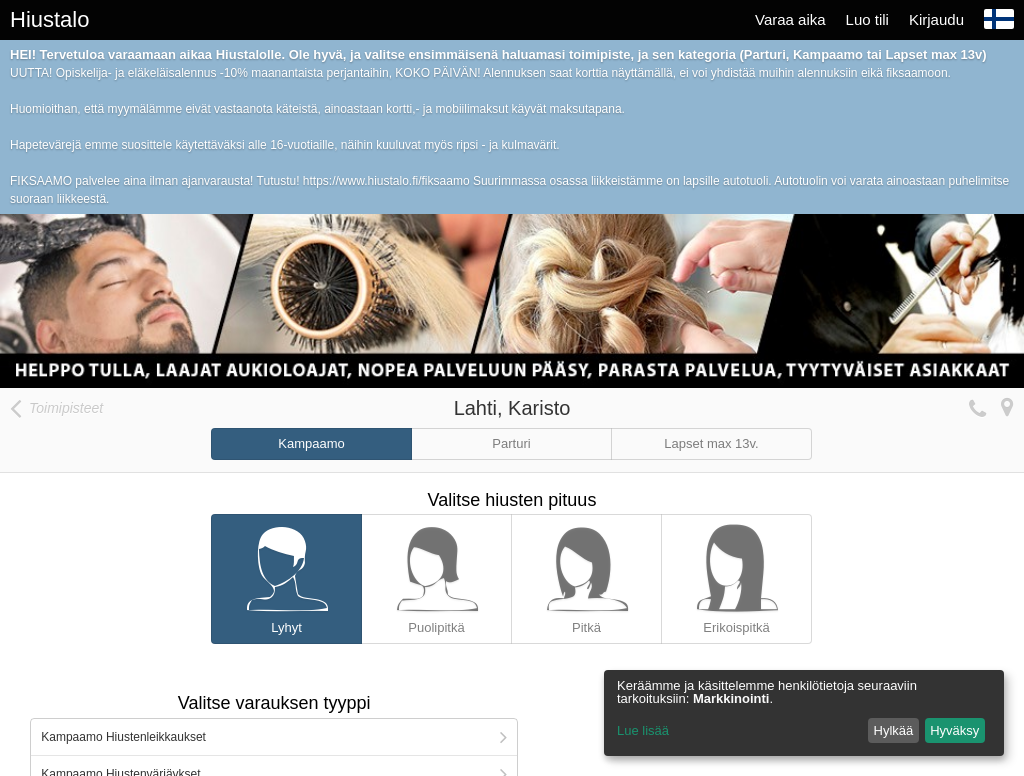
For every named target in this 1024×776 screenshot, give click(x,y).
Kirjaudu (936, 19)
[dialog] (804, 713)
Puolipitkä (436, 575)
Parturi (511, 443)
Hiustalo (49, 19)
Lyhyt (286, 575)
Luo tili (867, 19)
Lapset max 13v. (711, 443)
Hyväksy (954, 730)
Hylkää (894, 730)
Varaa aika (790, 19)
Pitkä (586, 575)
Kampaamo (311, 443)
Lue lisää (643, 730)
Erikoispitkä (736, 575)
